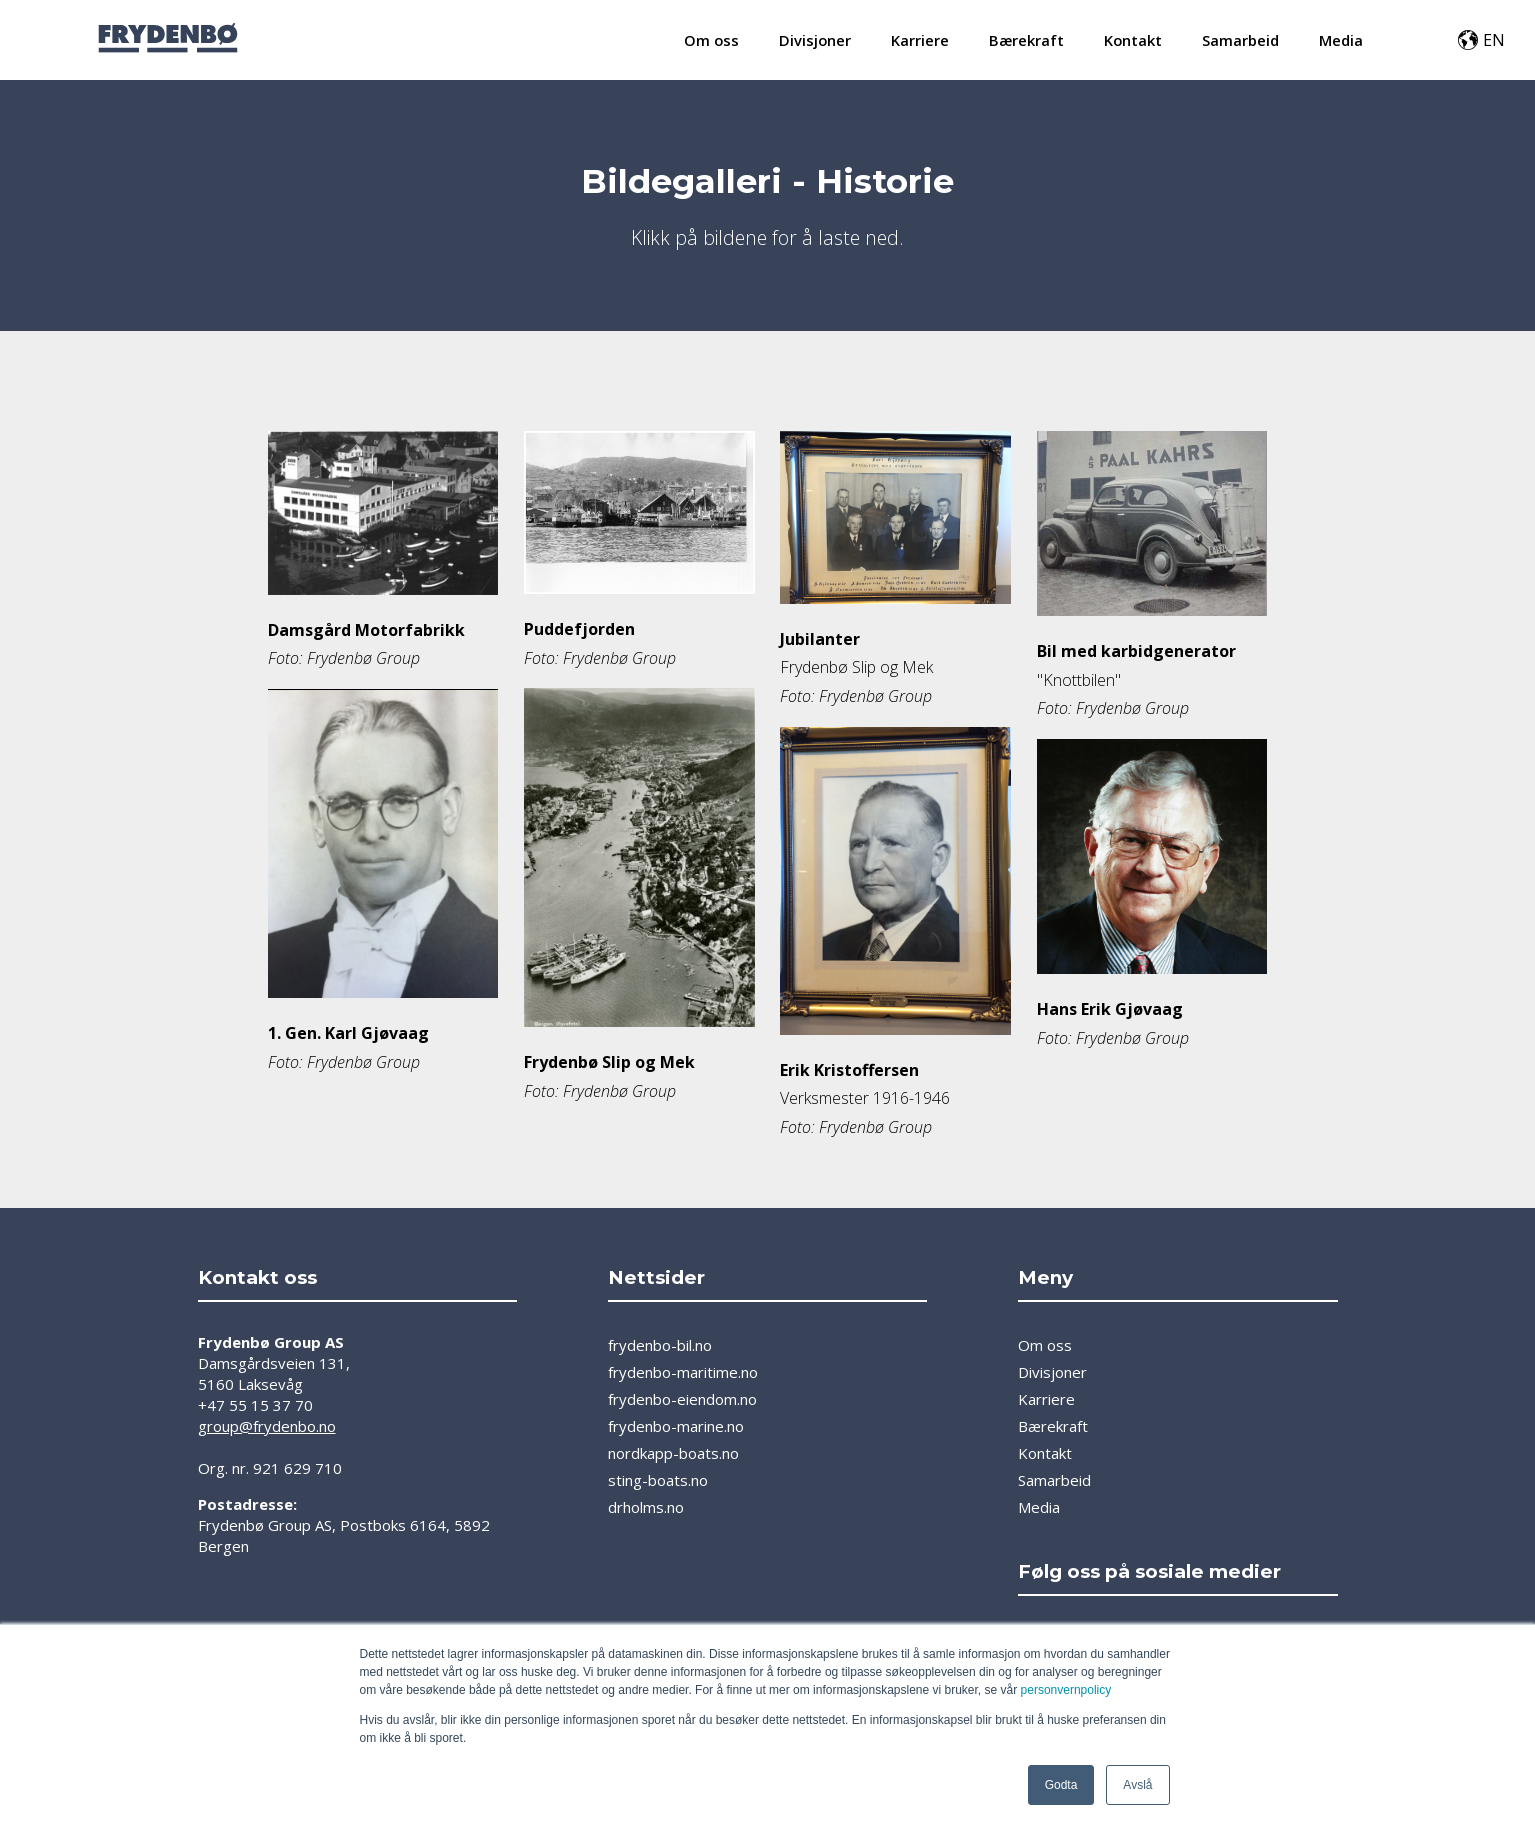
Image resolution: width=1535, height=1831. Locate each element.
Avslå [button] (1137, 1785)
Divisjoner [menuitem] (815, 40)
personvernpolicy (1066, 1690)
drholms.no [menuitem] (646, 1507)
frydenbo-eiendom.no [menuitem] (682, 1399)
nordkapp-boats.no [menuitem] (673, 1453)
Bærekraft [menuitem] (1026, 40)
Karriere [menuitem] (920, 40)
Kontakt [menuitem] (1133, 40)
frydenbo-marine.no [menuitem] (676, 1426)
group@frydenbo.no (267, 1426)
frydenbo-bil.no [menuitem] (660, 1345)
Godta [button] (1061, 1785)
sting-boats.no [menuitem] (658, 1480)
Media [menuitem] (1341, 40)
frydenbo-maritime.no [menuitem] (683, 1372)
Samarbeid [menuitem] (1240, 40)
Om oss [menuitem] (711, 40)
